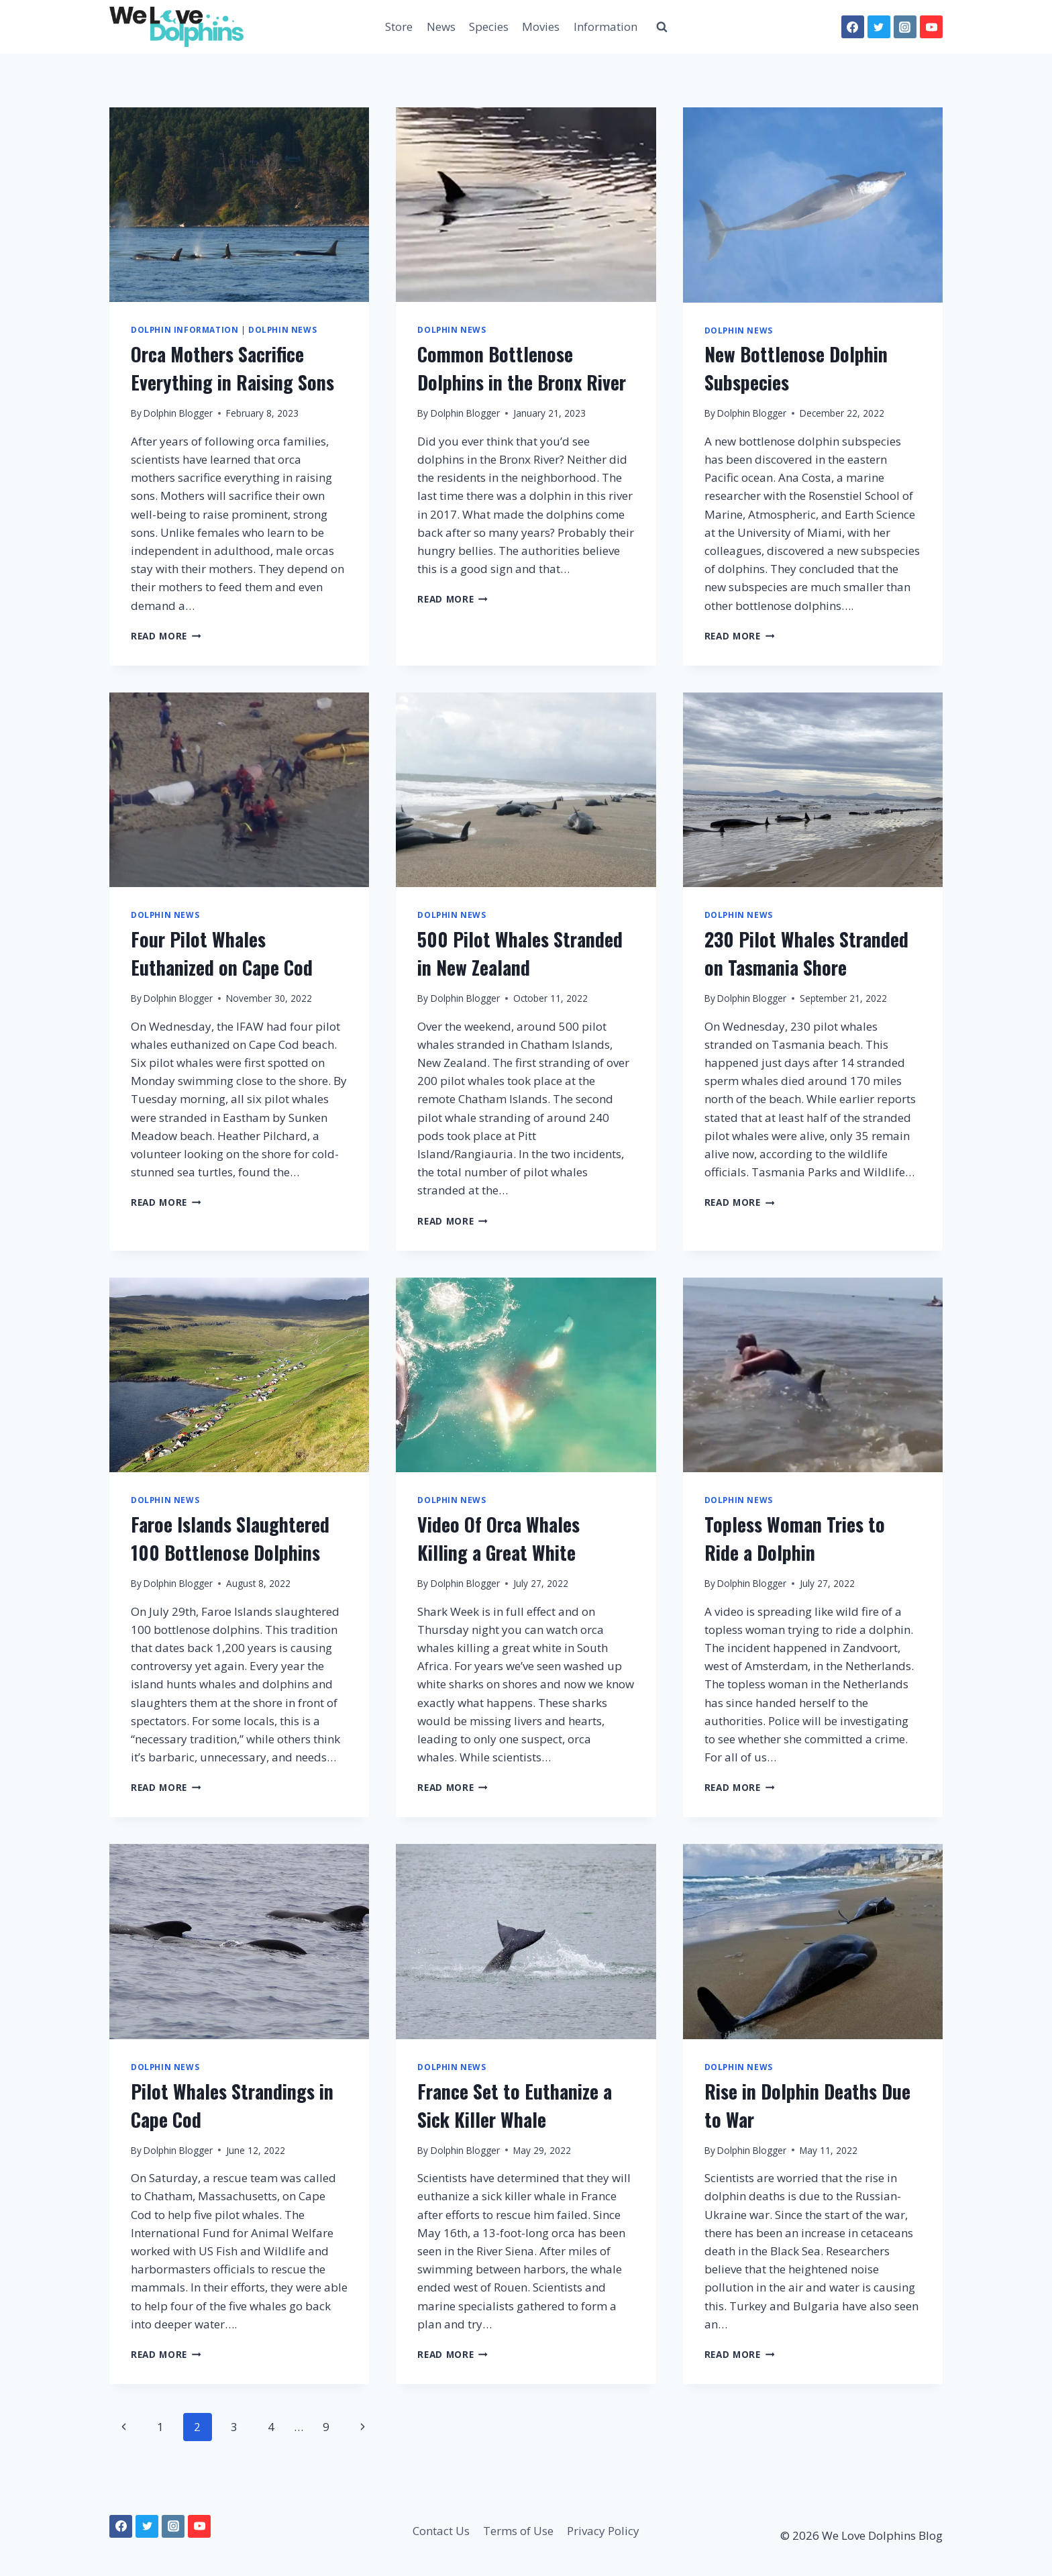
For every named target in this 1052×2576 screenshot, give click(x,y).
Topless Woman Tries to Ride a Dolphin (794, 1538)
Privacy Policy (603, 2530)
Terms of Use (518, 2530)
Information (605, 26)
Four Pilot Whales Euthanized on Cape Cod (222, 953)
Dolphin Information (184, 329)
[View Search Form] (662, 26)
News (441, 26)
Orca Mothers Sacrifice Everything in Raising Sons (232, 368)
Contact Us (441, 2530)
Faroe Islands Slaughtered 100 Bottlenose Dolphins (230, 1538)
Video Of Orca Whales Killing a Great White (498, 1538)
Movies (541, 26)
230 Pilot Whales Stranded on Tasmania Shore (806, 953)
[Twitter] (878, 26)
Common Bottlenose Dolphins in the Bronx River (521, 368)
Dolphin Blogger (178, 413)
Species (489, 26)
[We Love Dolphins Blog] (176, 27)
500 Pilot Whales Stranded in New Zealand (520, 953)
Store (399, 26)
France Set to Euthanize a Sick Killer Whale (514, 2105)
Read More (166, 635)
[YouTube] (931, 26)
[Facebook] (852, 26)
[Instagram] (905, 26)
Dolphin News (282, 329)
